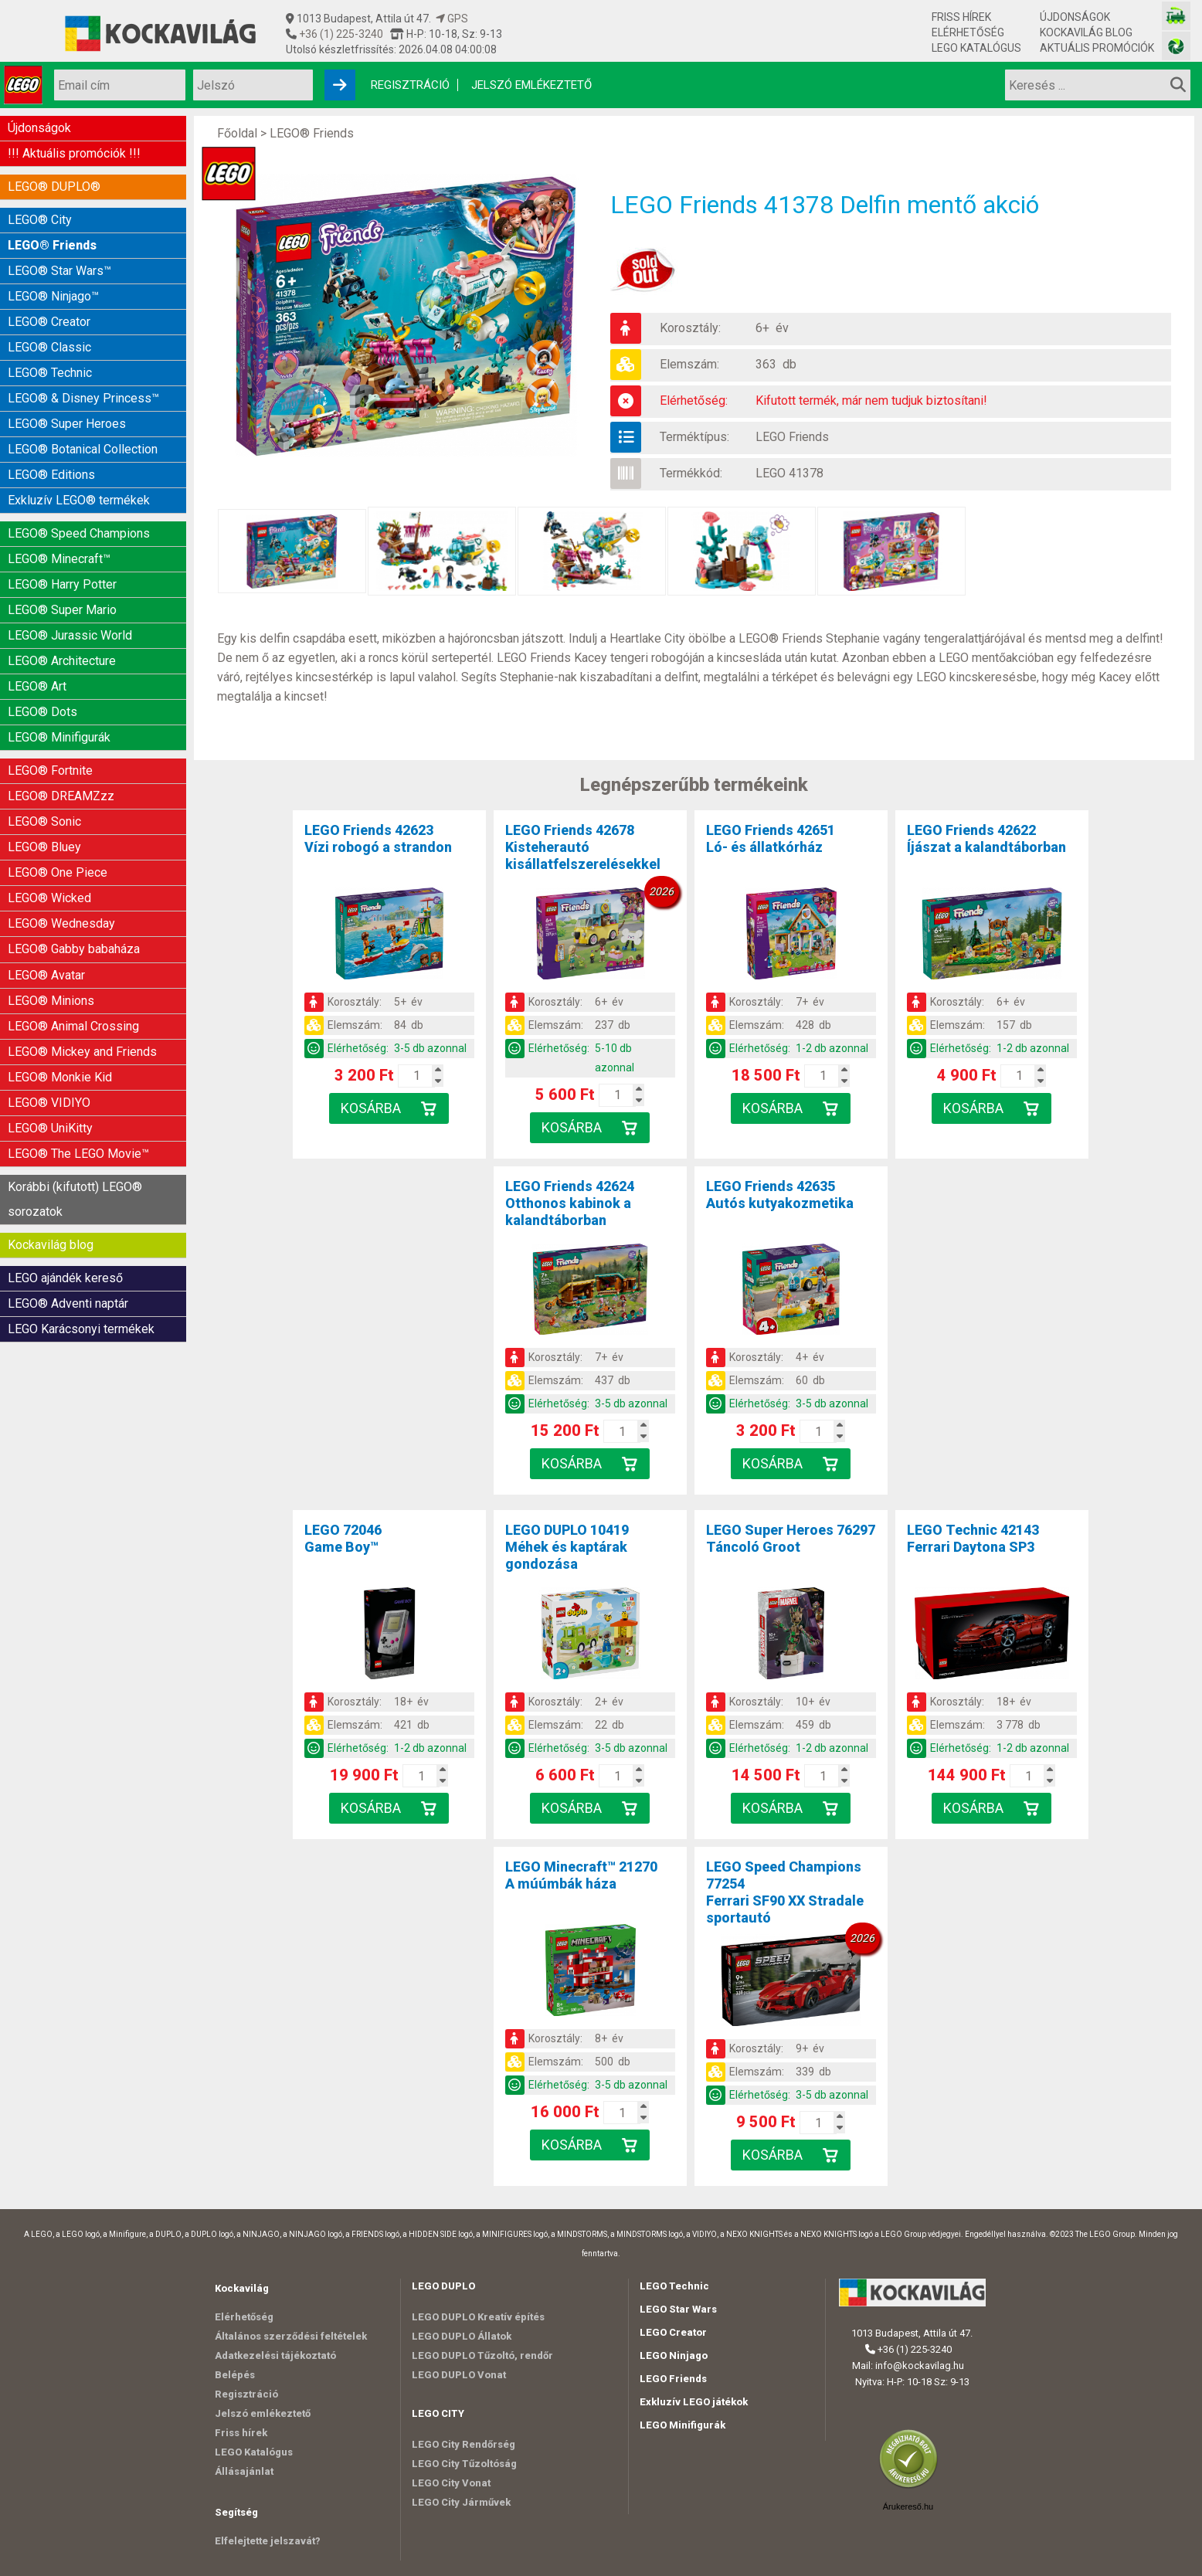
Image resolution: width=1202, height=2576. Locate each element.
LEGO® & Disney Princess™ (83, 382)
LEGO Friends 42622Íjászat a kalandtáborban (986, 838)
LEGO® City (40, 214)
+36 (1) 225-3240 (340, 34)
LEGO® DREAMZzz (61, 756)
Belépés (235, 2375)
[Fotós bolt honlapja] (1176, 46)
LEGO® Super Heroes (67, 406)
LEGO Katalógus (976, 48)
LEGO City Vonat (451, 2483)
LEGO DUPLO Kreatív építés (478, 2317)
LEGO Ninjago (674, 2355)
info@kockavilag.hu (919, 2365)
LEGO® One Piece (57, 828)
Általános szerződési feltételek (291, 2336)
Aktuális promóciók (1097, 48)
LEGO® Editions (51, 453)
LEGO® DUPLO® (54, 182)
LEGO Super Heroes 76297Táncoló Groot (790, 1538)
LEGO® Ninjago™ (53, 286)
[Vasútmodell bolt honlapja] (1176, 16)
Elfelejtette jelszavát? (268, 2541)
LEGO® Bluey (44, 804)
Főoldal (237, 133)
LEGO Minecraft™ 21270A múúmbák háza (581, 1875)
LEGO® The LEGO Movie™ (78, 1091)
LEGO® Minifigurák (59, 701)
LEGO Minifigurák (682, 2425)
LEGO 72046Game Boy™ (343, 1538)
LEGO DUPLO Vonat (459, 2375)
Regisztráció (410, 85)
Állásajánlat (244, 2471)
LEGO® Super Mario (62, 581)
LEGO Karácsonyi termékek (81, 1258)
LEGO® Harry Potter (62, 557)
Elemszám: (689, 364)
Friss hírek (961, 17)
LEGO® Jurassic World (70, 605)
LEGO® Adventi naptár (68, 1234)
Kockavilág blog (1086, 32)
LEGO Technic (674, 2286)
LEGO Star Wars (678, 2309)
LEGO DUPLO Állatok (461, 2336)
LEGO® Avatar (46, 924)
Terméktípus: (694, 436)
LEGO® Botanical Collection (83, 430)
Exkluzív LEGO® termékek (79, 477)
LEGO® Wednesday (61, 876)
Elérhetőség (968, 32)
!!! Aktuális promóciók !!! (74, 151)
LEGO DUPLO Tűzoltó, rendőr (482, 2355)
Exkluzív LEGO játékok (694, 2402)
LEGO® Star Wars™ (59, 262)
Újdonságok (1075, 17)
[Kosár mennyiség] (416, 1076)
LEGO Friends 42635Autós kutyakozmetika (780, 1194)
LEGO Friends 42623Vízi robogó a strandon (378, 838)
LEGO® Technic (50, 358)
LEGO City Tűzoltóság (464, 2463)
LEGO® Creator (49, 310)
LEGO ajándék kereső (65, 1210)
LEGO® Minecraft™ (59, 533)
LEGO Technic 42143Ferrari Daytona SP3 (973, 1538)
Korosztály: (690, 328)
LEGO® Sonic (44, 780)
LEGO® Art (37, 653)
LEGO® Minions (51, 948)
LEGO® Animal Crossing (73, 972)
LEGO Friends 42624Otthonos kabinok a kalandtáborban (569, 1203)
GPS (452, 18)
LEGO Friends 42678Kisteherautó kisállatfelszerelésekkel (582, 847)
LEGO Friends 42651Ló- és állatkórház (770, 838)
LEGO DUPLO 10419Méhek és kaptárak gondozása (567, 1547)
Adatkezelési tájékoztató (275, 2355)
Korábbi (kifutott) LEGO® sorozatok (75, 1135)
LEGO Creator (673, 2332)
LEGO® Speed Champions (79, 509)
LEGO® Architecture (62, 629)
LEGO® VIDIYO (49, 1044)
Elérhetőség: (694, 400)
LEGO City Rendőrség (463, 2444)
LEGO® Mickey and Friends (82, 996)
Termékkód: (691, 473)
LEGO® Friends (52, 238)
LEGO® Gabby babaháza (74, 900)
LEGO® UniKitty (50, 1068)
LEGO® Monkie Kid (60, 1020)
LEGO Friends (792, 436)
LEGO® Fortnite (50, 732)
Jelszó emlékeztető (531, 85)
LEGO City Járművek (461, 2502)
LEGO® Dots (42, 677)
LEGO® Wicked (49, 852)
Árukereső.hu (908, 2506)
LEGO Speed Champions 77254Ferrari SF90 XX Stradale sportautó (785, 1892)
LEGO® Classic (49, 334)
